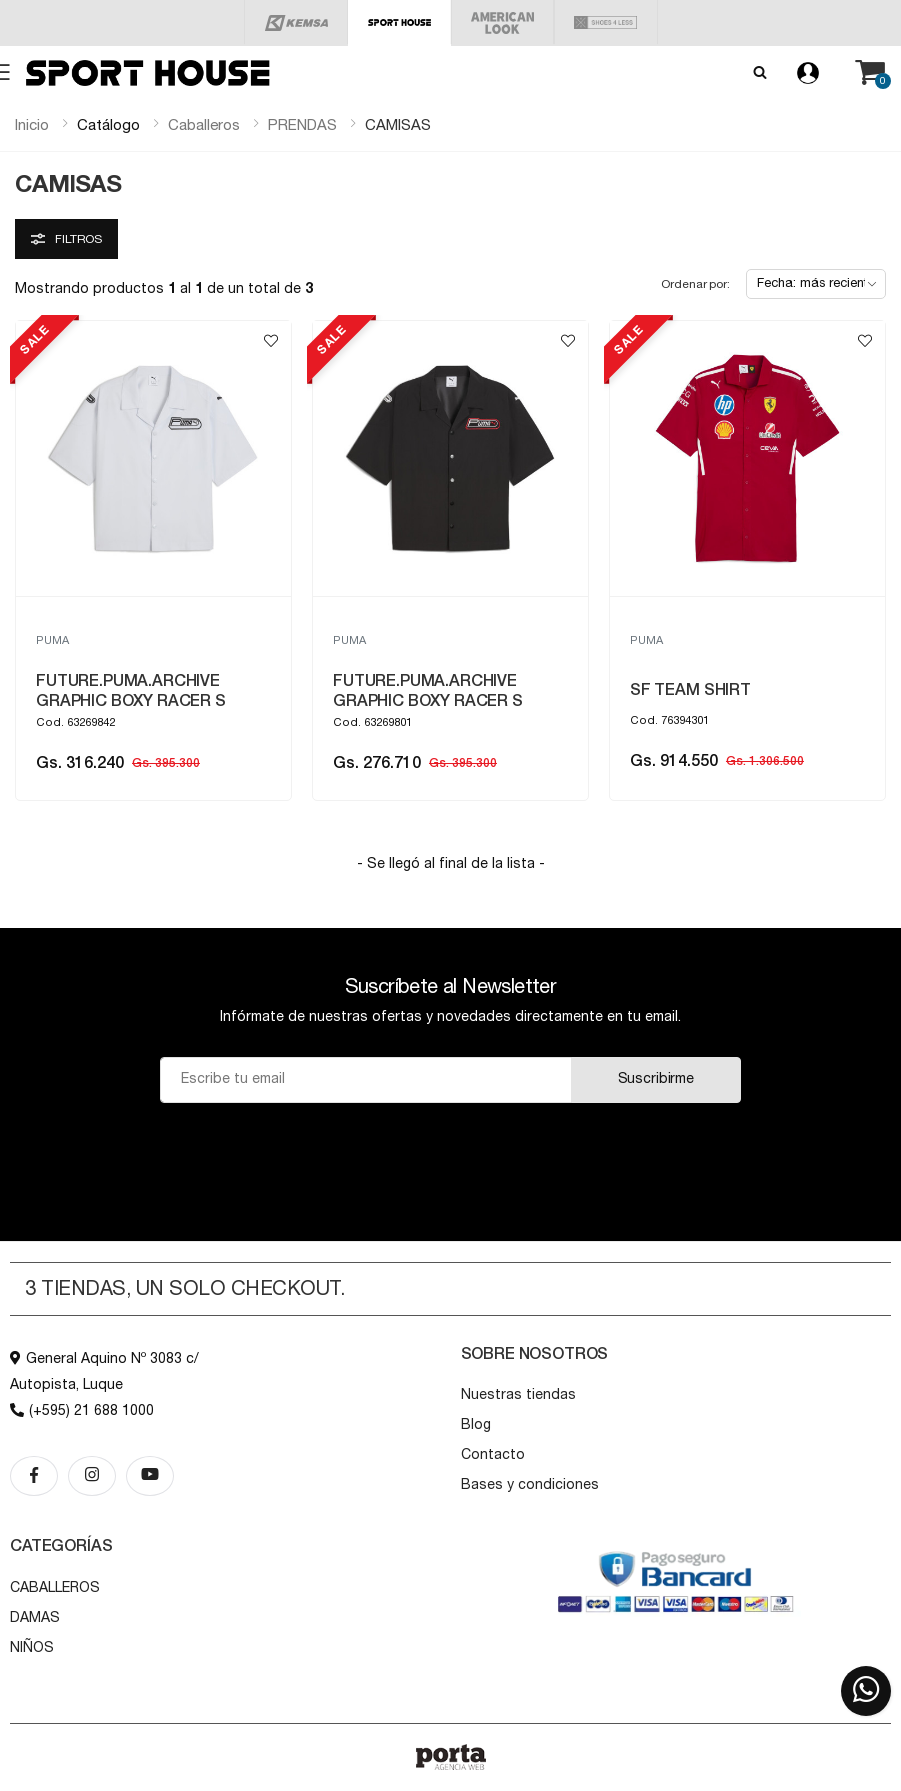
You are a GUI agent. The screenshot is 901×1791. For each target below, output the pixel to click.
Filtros (66, 239)
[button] (870, 73)
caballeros (204, 125)
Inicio (32, 125)
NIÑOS (32, 1648)
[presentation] (450, 1151)
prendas (302, 125)
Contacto (493, 1455)
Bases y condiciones (530, 1485)
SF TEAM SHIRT (690, 690)
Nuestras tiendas (518, 1395)
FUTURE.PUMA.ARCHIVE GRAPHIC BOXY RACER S (131, 691)
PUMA (52, 640)
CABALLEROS (55, 1588)
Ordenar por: (695, 284)
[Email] (366, 1080)
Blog (476, 1425)
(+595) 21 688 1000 (82, 1411)
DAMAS (35, 1618)
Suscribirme (656, 1079)
